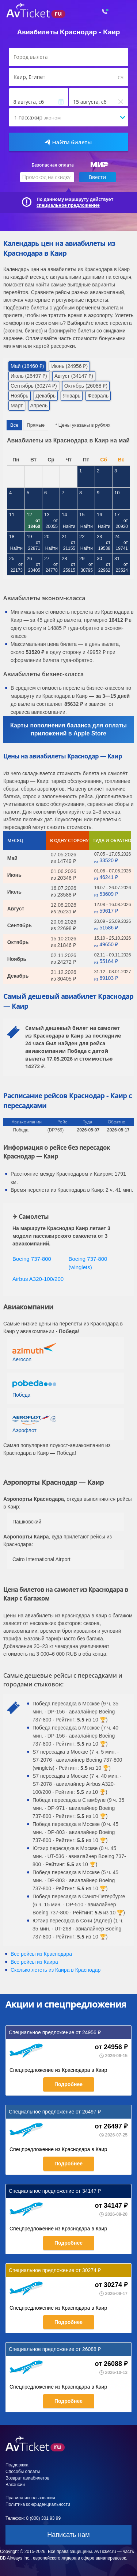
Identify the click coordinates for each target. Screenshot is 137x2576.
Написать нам (68, 2534)
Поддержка (16, 2464)
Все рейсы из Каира (34, 1962)
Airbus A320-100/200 (38, 1279)
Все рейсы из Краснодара (41, 1954)
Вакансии (15, 2484)
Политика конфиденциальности (37, 2504)
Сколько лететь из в (55, 1970)
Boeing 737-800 (31, 1259)
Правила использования (30, 2497)
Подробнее (68, 2084)
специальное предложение (68, 205)
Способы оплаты (22, 2471)
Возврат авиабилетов (27, 2478)
